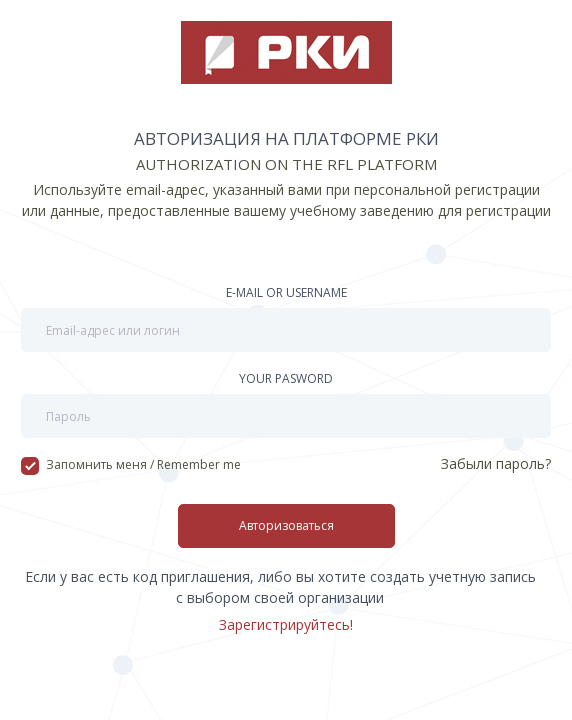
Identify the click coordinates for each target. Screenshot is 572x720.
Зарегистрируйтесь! (286, 624)
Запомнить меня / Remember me (131, 465)
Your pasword (286, 378)
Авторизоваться (286, 525)
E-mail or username (286, 292)
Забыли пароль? (496, 463)
